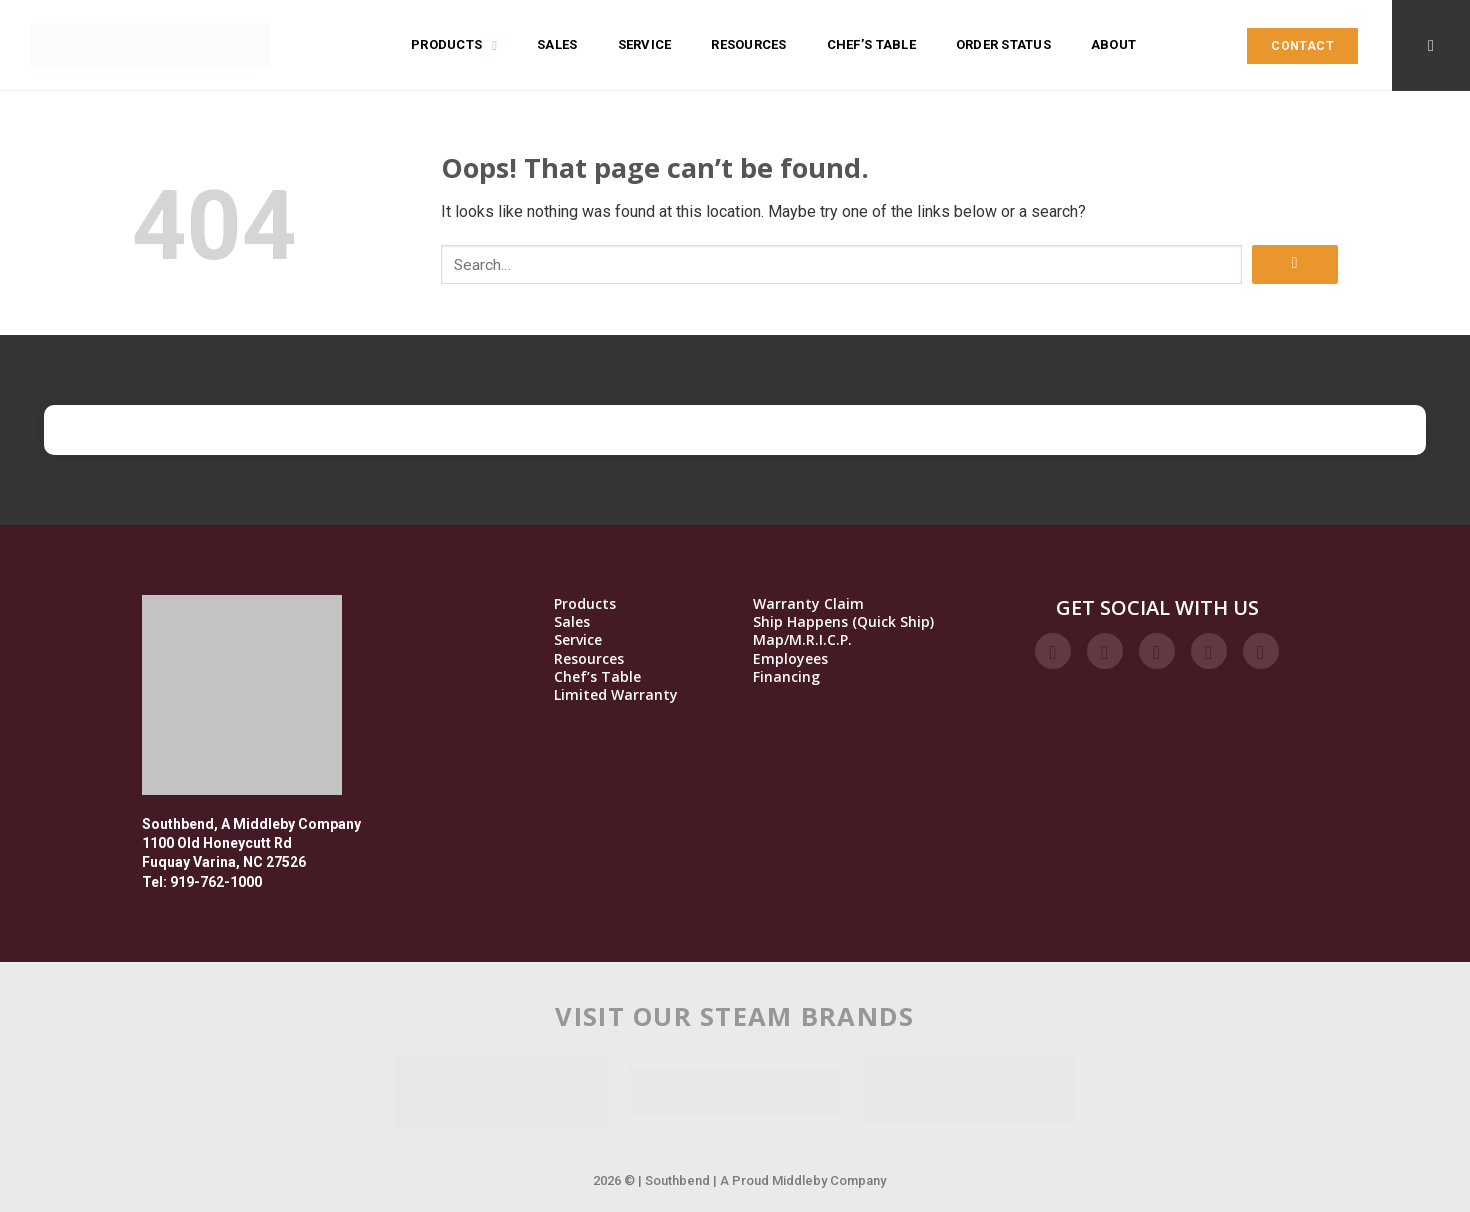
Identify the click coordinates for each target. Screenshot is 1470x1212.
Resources (748, 44)
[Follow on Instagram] (1105, 651)
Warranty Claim (808, 604)
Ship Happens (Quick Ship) (843, 622)
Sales (557, 44)
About (1113, 44)
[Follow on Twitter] (1157, 651)
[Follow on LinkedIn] (1209, 651)
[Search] (1431, 45)
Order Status (1003, 44)
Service (645, 44)
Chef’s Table (871, 44)
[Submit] (1295, 264)
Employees (790, 659)
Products (454, 45)
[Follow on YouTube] (1261, 651)
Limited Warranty (616, 695)
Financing (786, 677)
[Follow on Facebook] (1053, 651)
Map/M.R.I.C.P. (802, 640)
